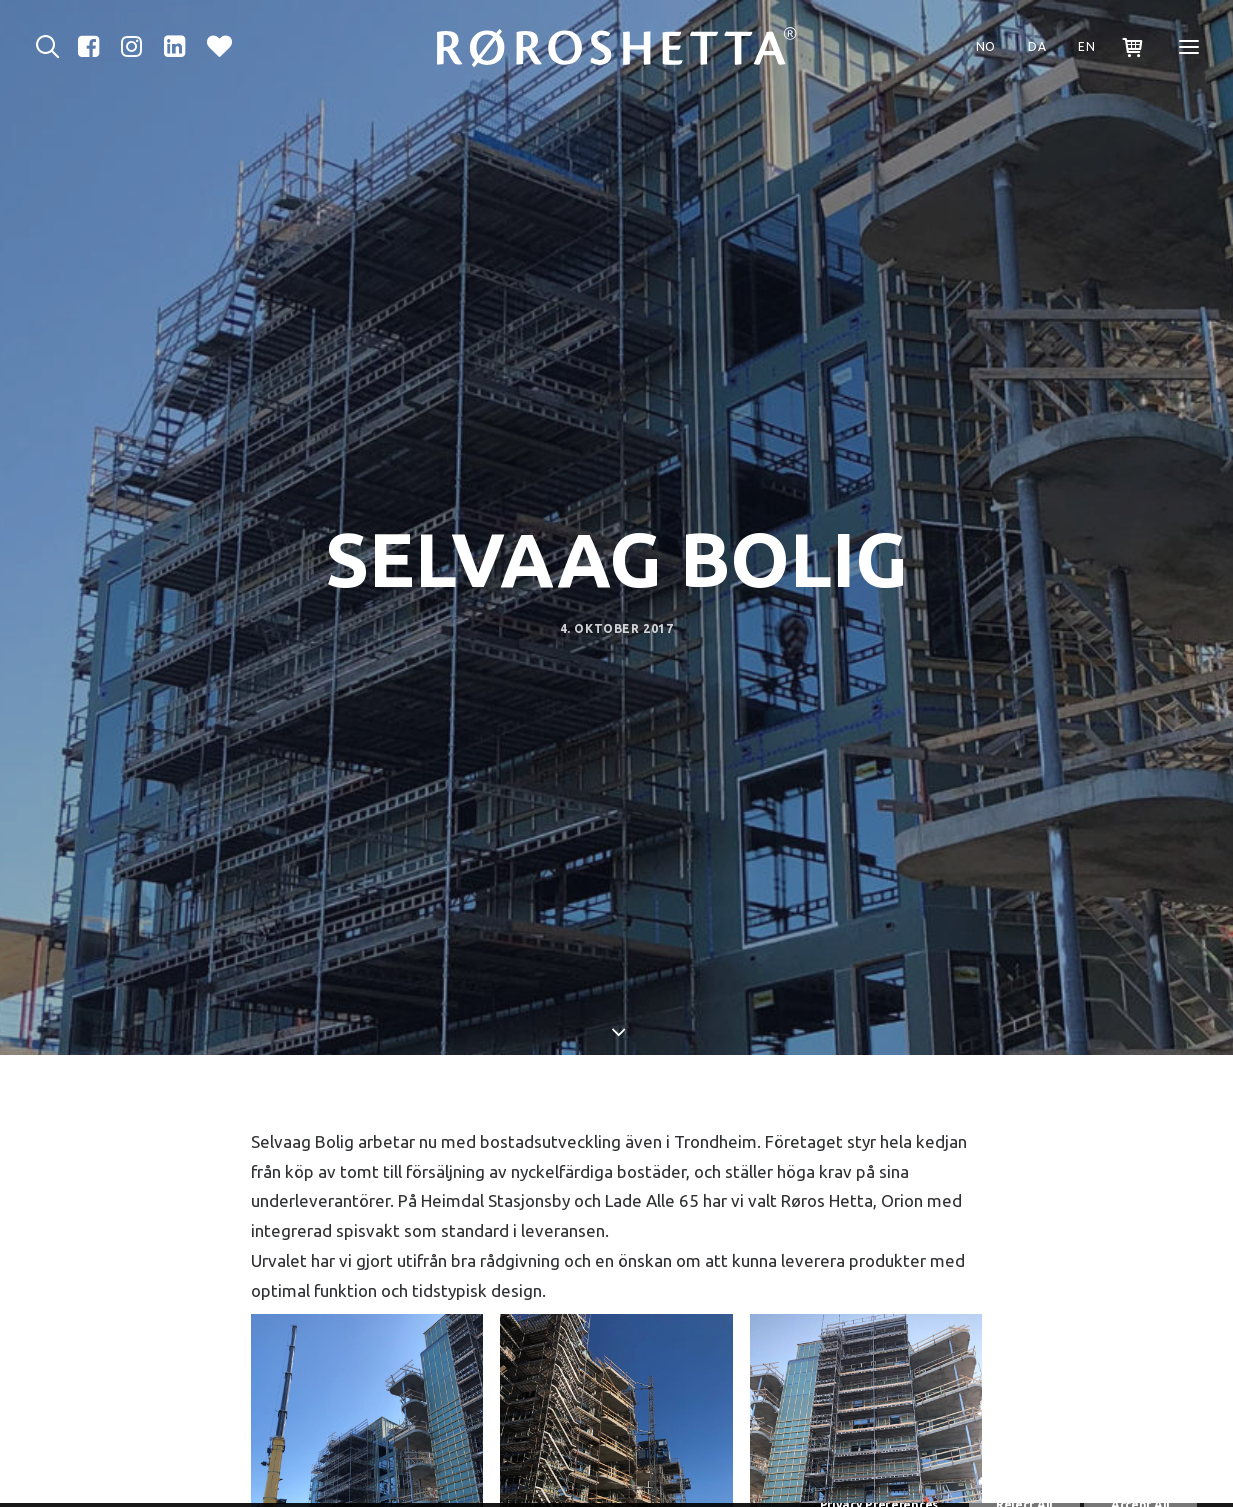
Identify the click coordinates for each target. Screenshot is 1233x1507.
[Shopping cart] (1124, 47)
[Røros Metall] (617, 47)
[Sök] (52, 47)
